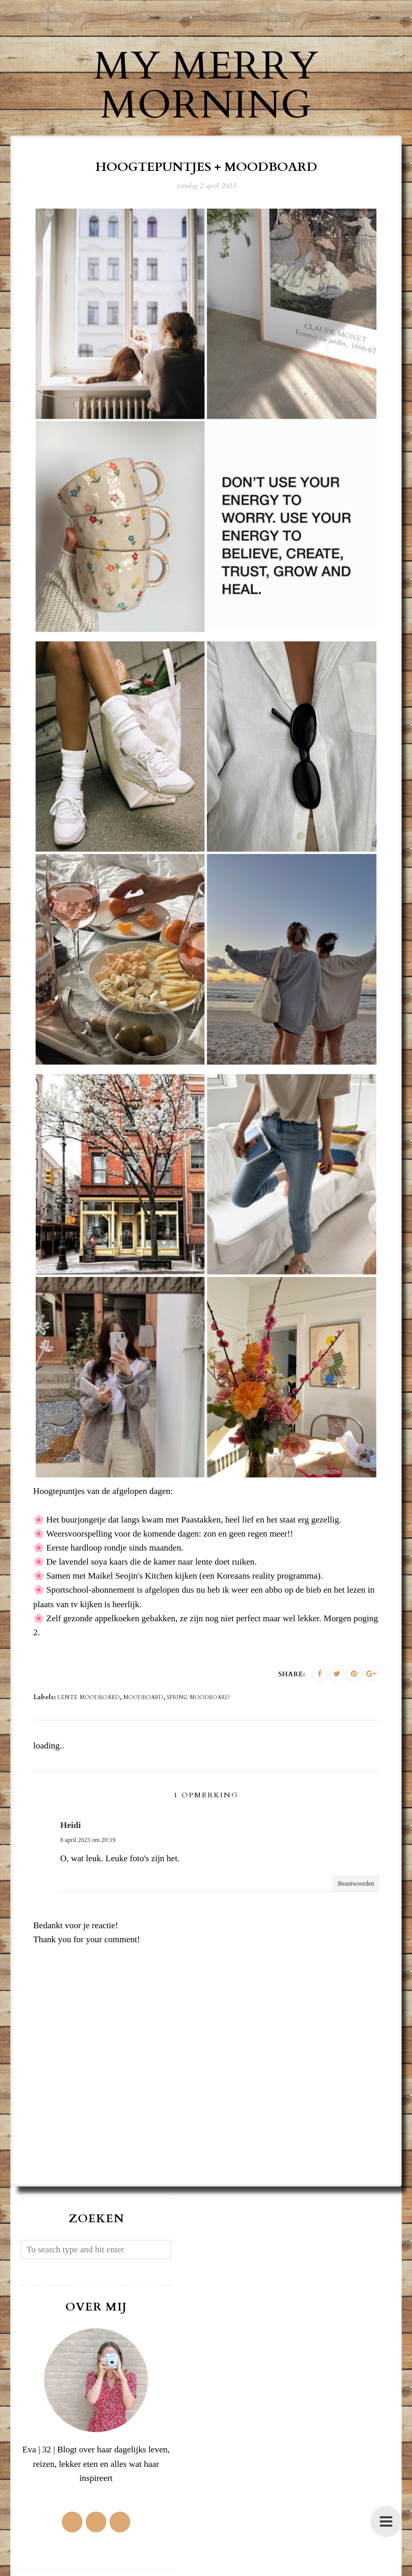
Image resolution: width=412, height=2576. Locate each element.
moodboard (143, 1697)
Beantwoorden (356, 1883)
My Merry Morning (206, 85)
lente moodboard (89, 1697)
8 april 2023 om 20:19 (88, 1840)
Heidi (70, 1825)
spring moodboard (198, 1697)
